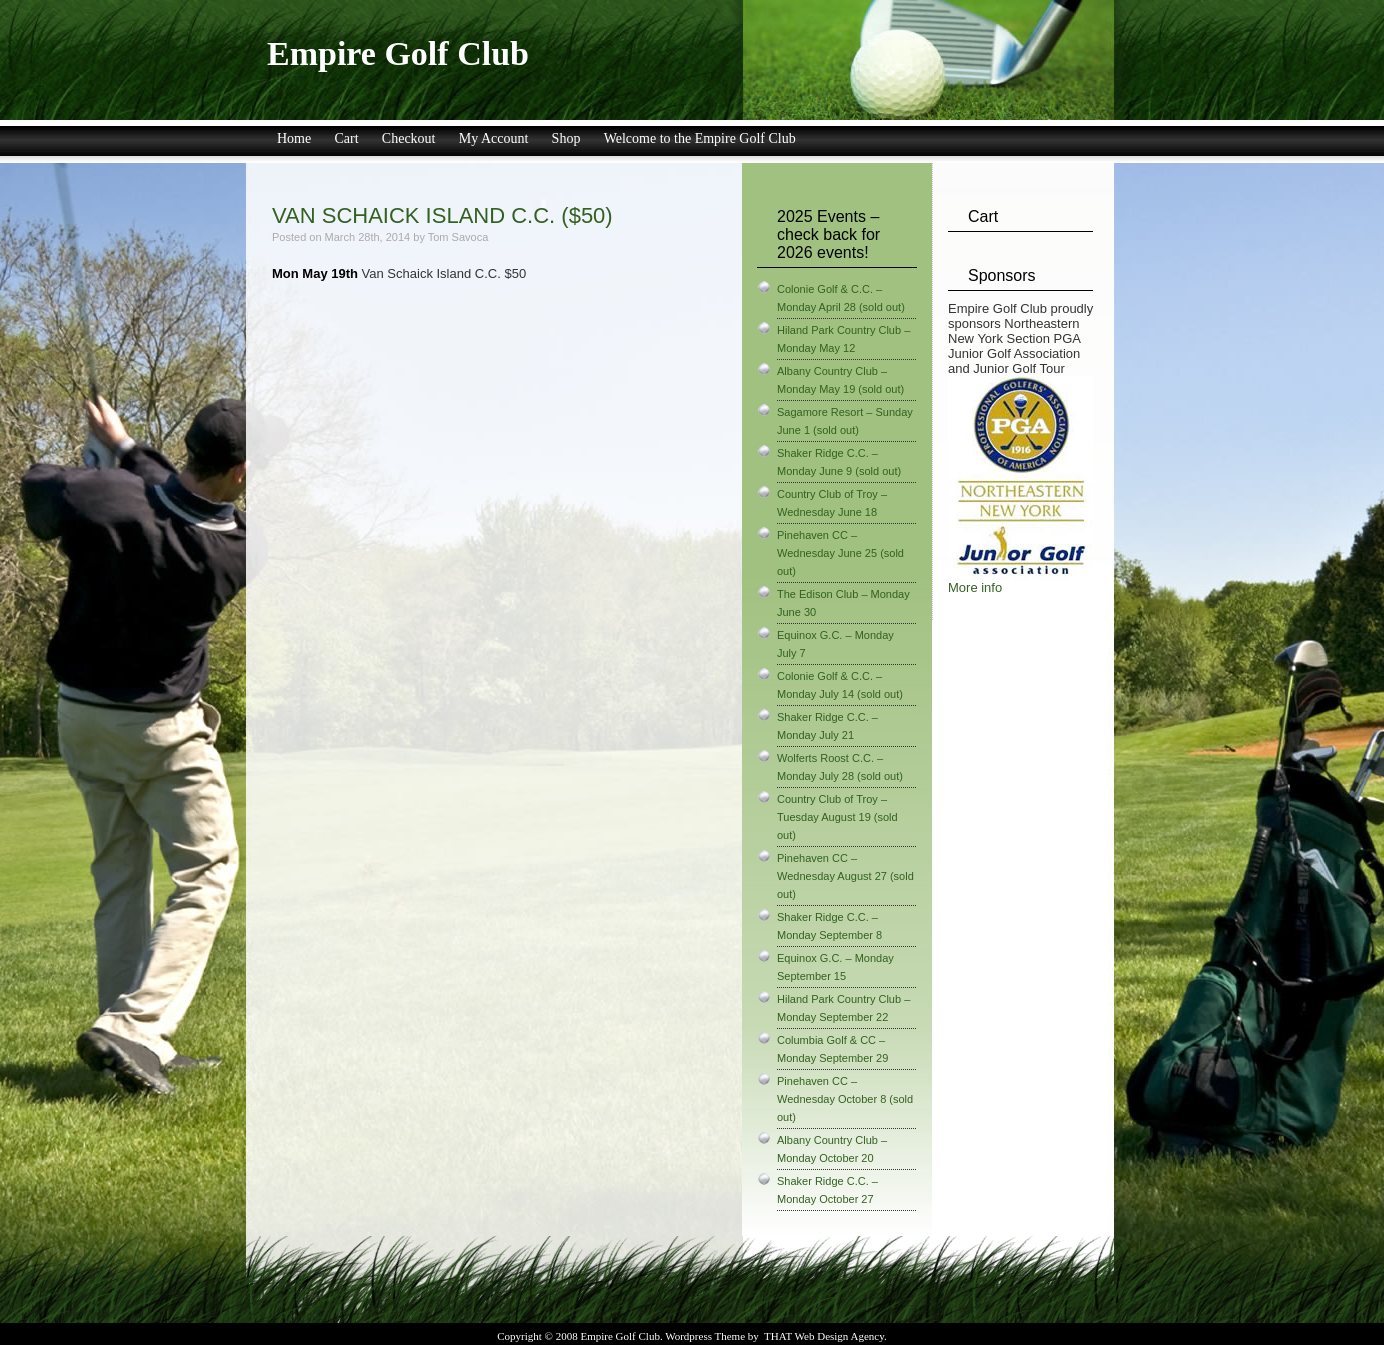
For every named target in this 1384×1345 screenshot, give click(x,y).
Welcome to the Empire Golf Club (700, 138)
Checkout (409, 138)
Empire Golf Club (398, 53)
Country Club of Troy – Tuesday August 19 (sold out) (837, 817)
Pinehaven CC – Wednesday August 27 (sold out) (845, 876)
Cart (346, 138)
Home (294, 138)
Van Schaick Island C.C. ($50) (442, 215)
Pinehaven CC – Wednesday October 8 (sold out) (845, 1099)
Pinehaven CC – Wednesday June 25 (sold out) (840, 553)
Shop (566, 138)
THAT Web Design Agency (824, 1336)
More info (975, 587)
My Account (494, 138)
